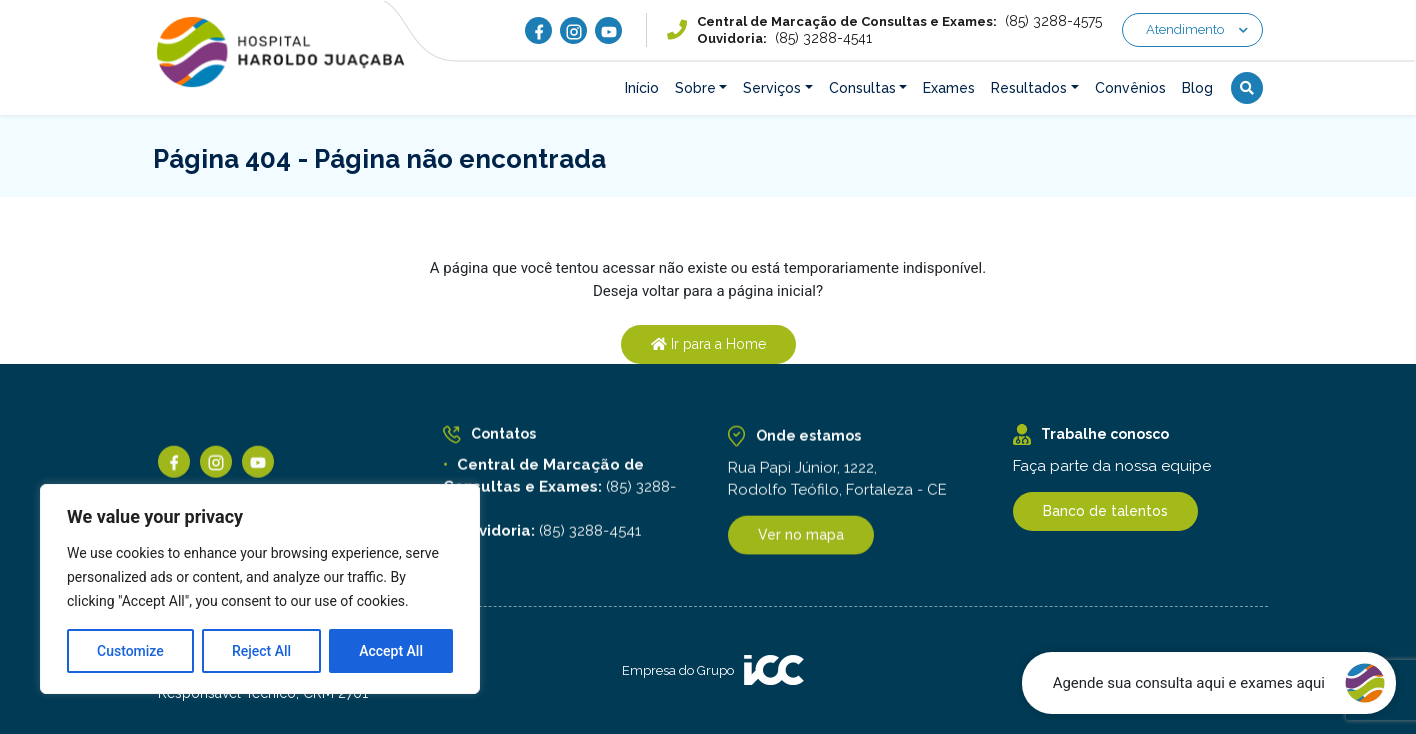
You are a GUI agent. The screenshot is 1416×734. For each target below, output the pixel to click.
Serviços (772, 88)
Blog (1197, 88)
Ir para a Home (708, 344)
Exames (949, 88)
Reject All (261, 651)
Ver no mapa (801, 539)
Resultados (1029, 88)
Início (642, 88)
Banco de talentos (1105, 511)
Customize (130, 651)
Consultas (862, 88)
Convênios (1130, 88)
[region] (260, 589)
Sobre (695, 88)
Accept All (391, 651)
